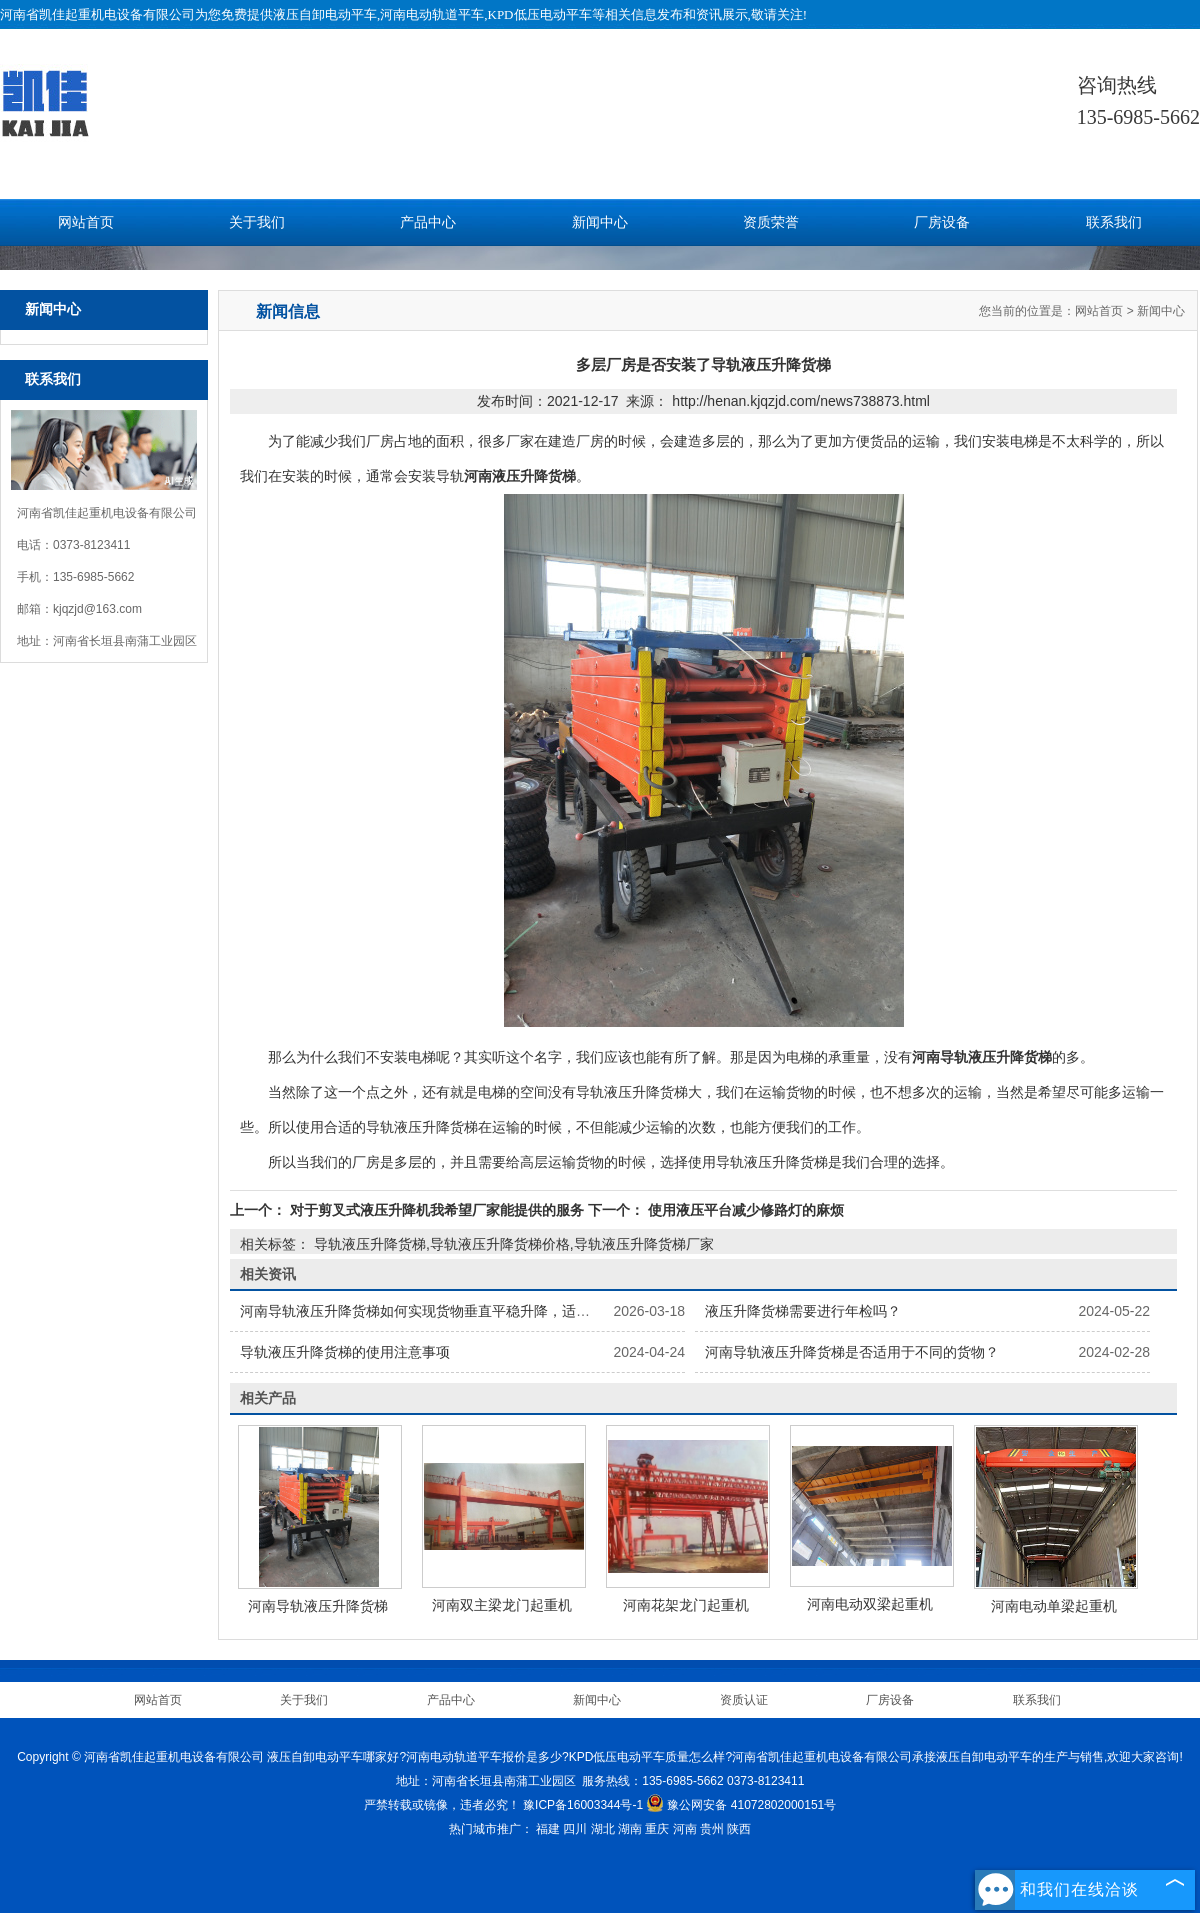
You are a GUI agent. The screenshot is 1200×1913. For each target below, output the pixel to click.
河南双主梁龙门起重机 (502, 1605)
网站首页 (86, 222)
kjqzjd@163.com (97, 609)
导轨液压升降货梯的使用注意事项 (345, 1352)
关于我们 (257, 222)
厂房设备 (942, 222)
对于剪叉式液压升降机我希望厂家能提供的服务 (437, 1210)
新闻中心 (600, 222)
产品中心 (428, 222)
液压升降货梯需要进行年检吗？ (803, 1311)
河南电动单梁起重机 (1054, 1606)
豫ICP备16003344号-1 (583, 1805)
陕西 (739, 1829)
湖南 (630, 1829)
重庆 (657, 1829)
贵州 (712, 1829)
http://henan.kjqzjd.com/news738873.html (801, 401)
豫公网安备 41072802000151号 (741, 1805)
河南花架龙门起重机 (686, 1605)
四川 (575, 1829)
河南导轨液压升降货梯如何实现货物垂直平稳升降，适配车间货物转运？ (464, 1311)
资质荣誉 (771, 222)
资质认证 (744, 1700)
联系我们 (1114, 222)
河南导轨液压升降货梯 (318, 1606)
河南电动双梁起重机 (870, 1604)
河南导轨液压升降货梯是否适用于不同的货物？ (852, 1352)
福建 (548, 1829)
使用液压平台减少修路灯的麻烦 (744, 1210)
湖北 (603, 1829)
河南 (685, 1829)
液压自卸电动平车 (325, 14)
